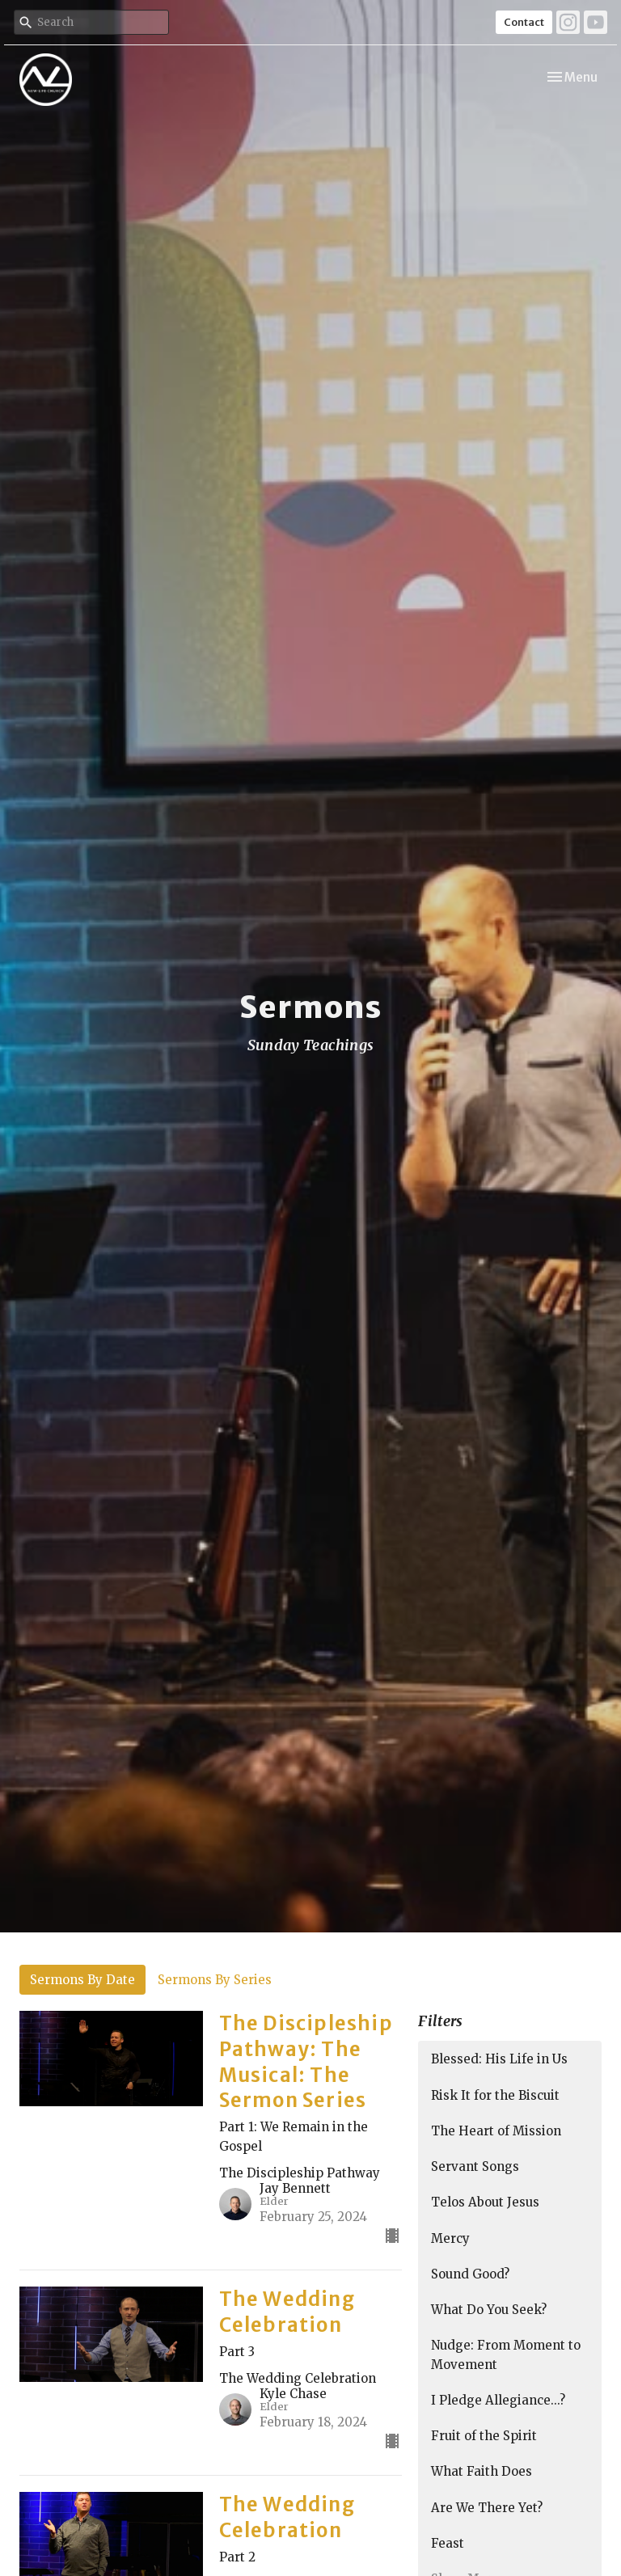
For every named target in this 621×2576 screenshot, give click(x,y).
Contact (524, 22)
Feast (447, 2543)
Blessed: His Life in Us (499, 2059)
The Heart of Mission (496, 2131)
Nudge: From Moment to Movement (506, 2354)
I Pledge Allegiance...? (498, 2400)
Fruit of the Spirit (484, 2435)
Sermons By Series (215, 1979)
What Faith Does (481, 2471)
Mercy (450, 2238)
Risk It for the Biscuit (495, 2095)
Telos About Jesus (485, 2202)
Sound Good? (470, 2274)
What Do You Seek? (489, 2309)
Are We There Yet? (487, 2507)
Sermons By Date (82, 1979)
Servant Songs (475, 2166)
